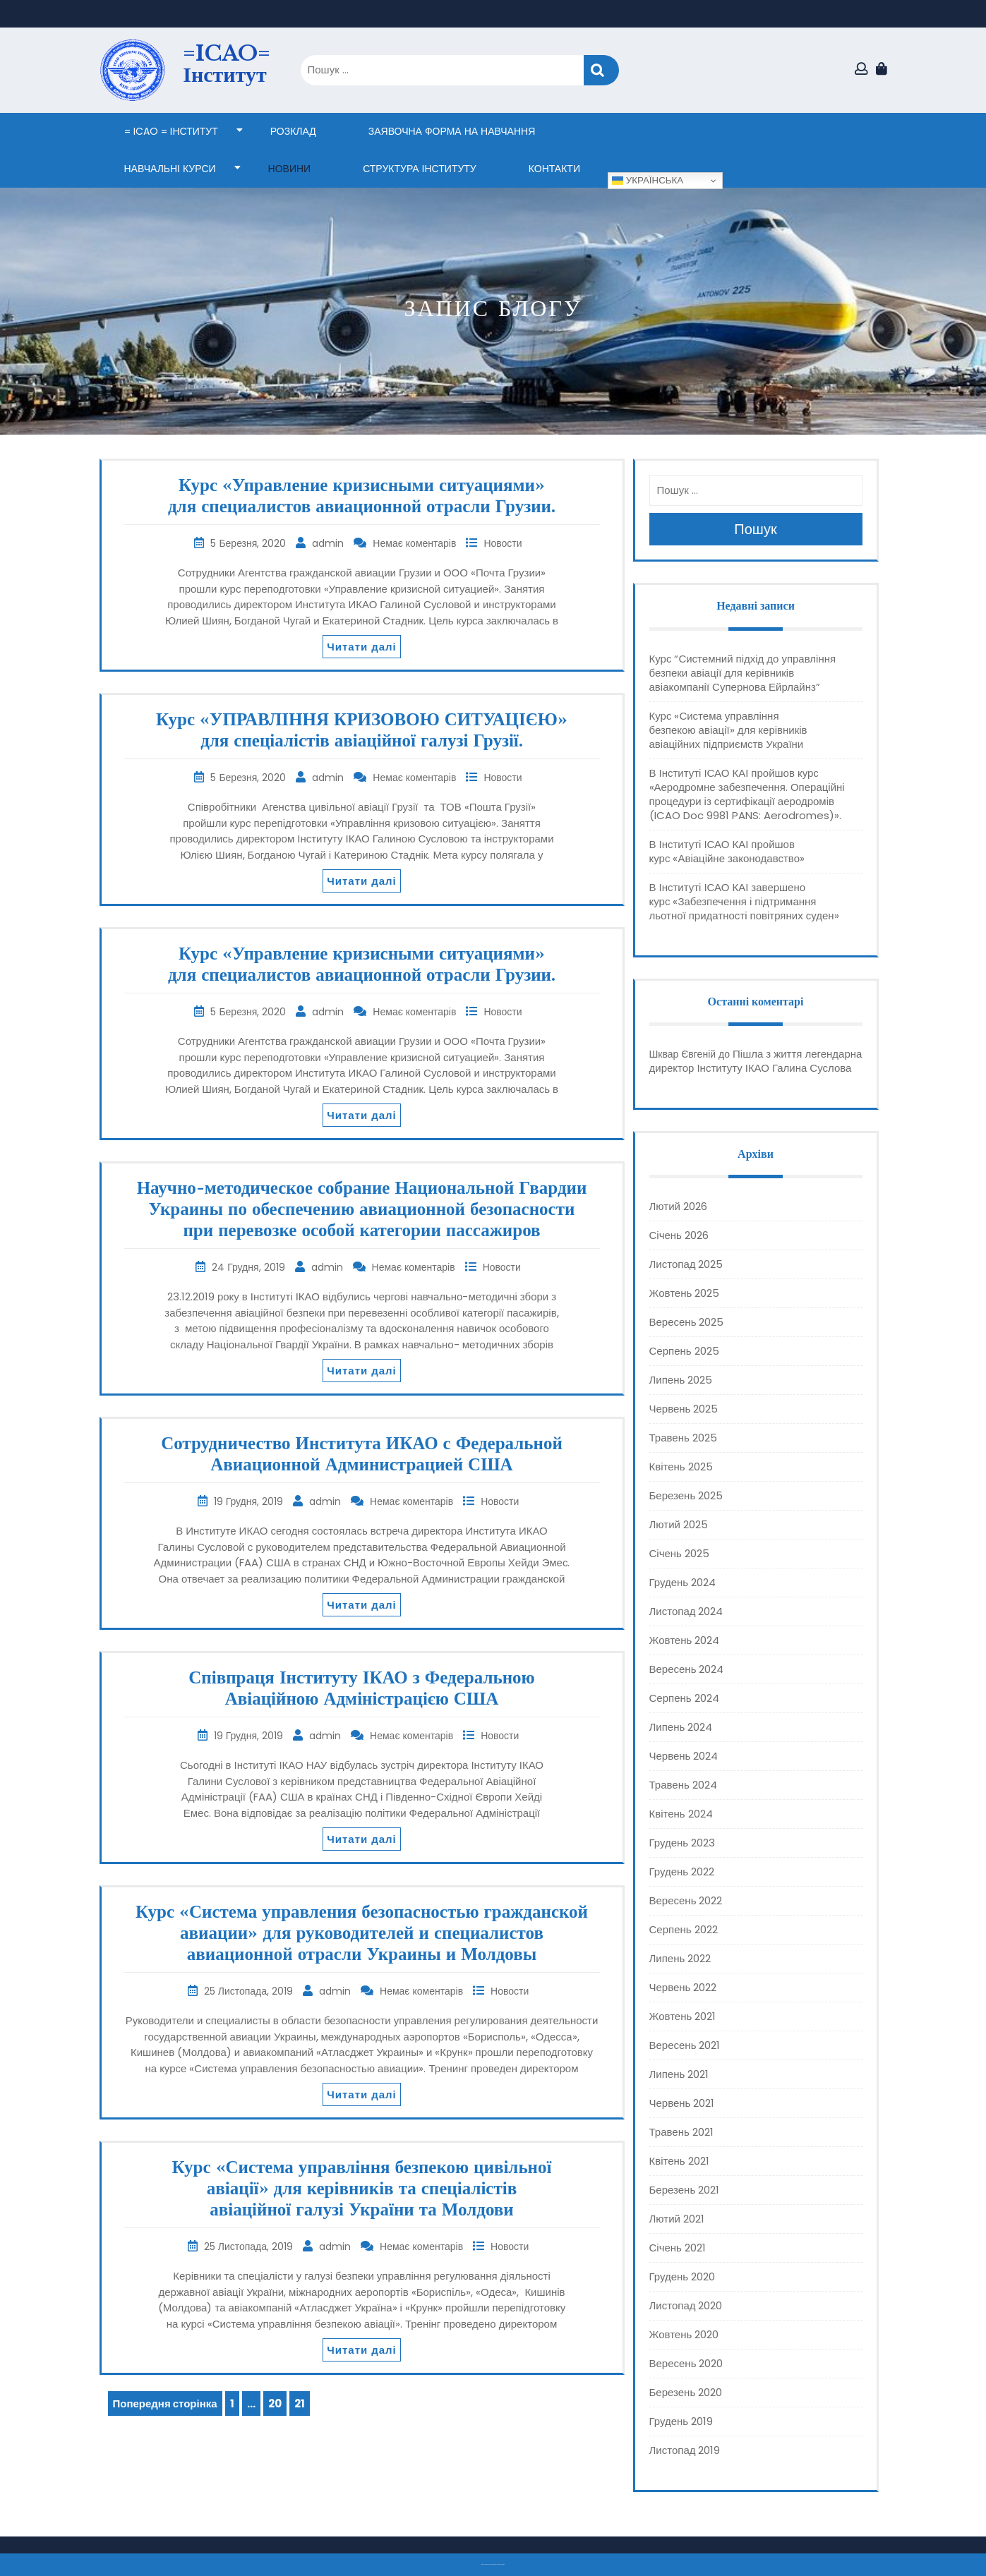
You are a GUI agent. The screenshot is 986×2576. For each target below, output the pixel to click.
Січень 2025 (679, 1553)
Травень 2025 (683, 1437)
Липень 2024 (681, 1726)
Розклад (293, 131)
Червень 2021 (682, 2103)
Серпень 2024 (684, 1698)
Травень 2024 (683, 1784)
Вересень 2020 (686, 2363)
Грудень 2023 (682, 1842)
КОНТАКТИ (554, 169)
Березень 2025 (686, 1495)
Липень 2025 (681, 1379)
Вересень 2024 (686, 1669)
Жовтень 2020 (684, 2334)
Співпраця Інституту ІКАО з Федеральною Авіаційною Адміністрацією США (361, 1688)
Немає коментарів (416, 543)
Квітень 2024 (681, 1813)
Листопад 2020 (686, 2305)
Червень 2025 (684, 1408)
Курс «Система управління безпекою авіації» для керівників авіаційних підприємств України (728, 729)
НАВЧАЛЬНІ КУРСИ (170, 169)
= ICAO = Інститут (171, 131)
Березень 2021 (684, 2189)
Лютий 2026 (678, 1206)
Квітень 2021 (679, 2160)
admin (329, 543)
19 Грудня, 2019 (250, 1501)
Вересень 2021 (685, 2045)
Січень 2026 (679, 1235)
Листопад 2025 (686, 1264)
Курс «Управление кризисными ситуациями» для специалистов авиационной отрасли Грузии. (361, 495)
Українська (647, 180)
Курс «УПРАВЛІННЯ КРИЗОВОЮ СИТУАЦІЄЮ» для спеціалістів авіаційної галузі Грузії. (361, 729)
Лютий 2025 (678, 1524)
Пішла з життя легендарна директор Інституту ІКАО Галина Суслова (755, 1060)
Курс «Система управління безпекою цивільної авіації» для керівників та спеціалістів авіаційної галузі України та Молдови (362, 2188)
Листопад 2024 (686, 1611)
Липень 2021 (679, 2074)
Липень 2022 (680, 1958)
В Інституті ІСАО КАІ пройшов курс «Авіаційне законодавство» (727, 851)
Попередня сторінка (165, 2403)
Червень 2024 (684, 1755)
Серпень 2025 (684, 1350)
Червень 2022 (683, 1987)
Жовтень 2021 (682, 2016)
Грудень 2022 (682, 1871)
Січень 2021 (677, 2247)
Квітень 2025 (681, 1466)
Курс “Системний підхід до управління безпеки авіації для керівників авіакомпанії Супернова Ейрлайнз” (742, 672)
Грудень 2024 (682, 1582)
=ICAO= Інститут (226, 63)
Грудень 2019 (681, 2421)
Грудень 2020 (682, 2276)
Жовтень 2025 (684, 1293)
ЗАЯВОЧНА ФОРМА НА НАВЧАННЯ (451, 131)
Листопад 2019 (685, 2450)
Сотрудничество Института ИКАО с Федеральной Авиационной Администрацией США (362, 1453)
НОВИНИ (289, 169)
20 (277, 2401)
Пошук (601, 70)
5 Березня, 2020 (249, 543)
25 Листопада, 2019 (250, 1991)
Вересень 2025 (686, 1321)
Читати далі (362, 646)
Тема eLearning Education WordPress (489, 2564)
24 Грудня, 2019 (249, 1267)
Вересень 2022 (686, 1900)
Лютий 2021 (676, 2218)
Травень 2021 (681, 2131)
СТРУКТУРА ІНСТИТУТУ (419, 169)
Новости (502, 543)
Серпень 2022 (683, 1929)
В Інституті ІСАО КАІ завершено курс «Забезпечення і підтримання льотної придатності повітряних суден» (744, 901)
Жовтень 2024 (684, 1640)
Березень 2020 (686, 2392)
